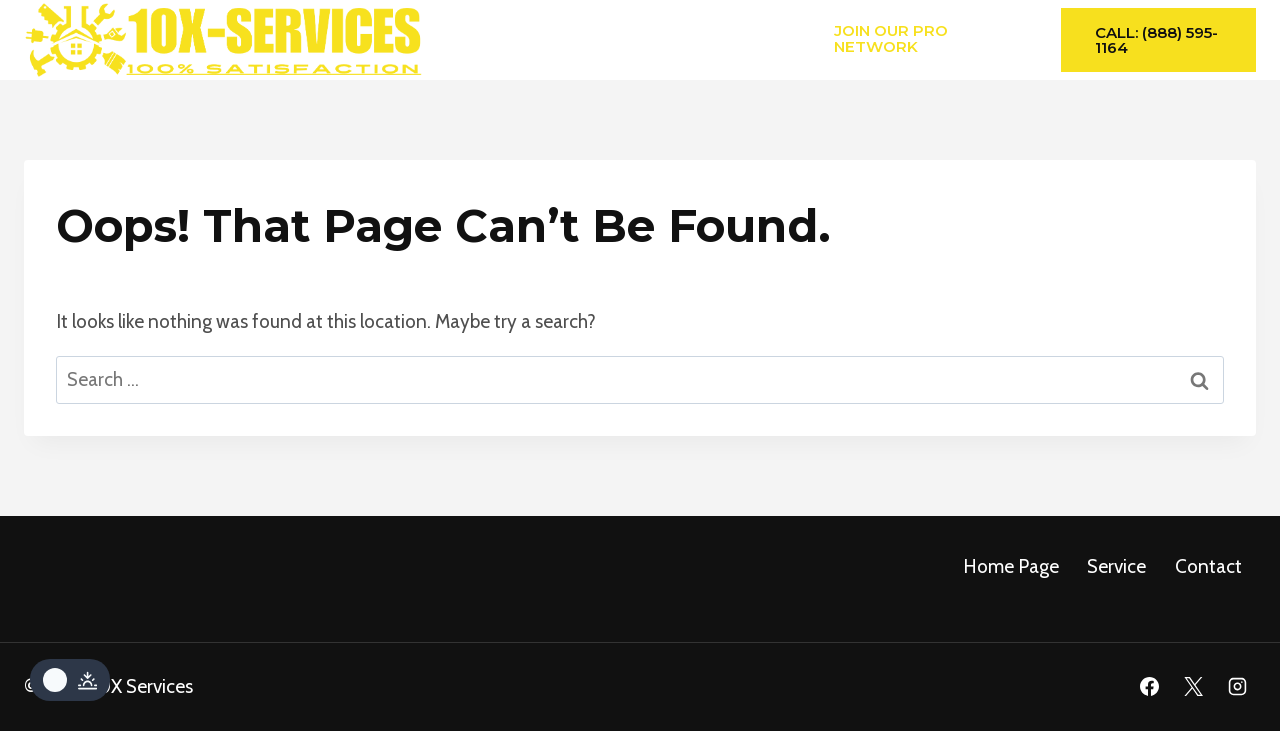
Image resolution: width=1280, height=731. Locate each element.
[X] (1193, 687)
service (1116, 566)
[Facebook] (1150, 687)
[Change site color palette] (70, 680)
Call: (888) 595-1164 (1156, 40)
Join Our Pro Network (891, 38)
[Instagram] (1237, 687)
